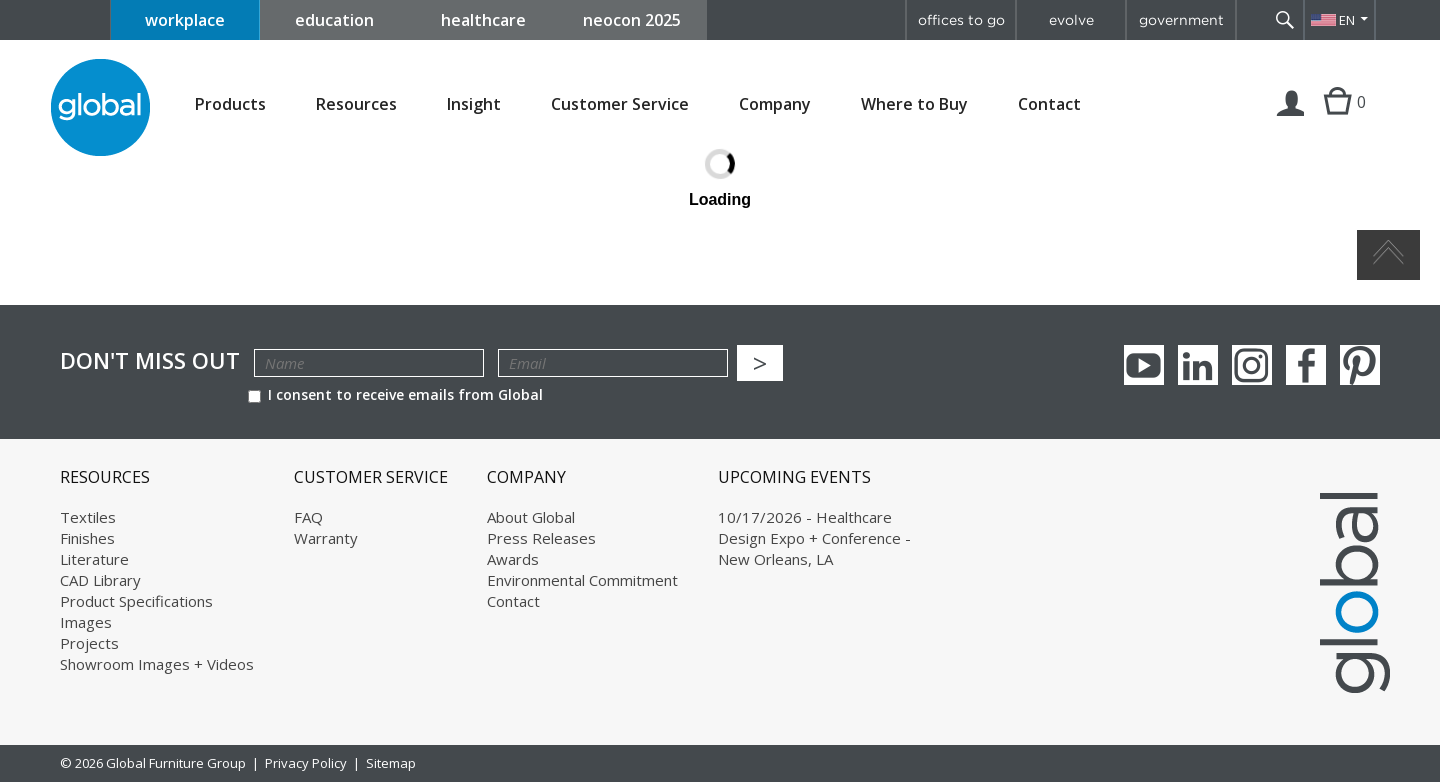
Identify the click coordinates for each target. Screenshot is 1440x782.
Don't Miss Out (150, 360)
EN (1347, 20)
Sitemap (391, 763)
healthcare (483, 20)
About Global (531, 517)
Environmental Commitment (582, 580)
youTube (1144, 365)
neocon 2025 (632, 20)
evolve (1071, 20)
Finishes (87, 538)
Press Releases (541, 538)
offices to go (961, 20)
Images (86, 622)
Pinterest (1360, 365)
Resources (356, 104)
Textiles (88, 517)
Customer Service (620, 104)
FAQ (308, 517)
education (334, 20)
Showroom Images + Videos (157, 664)
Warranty (326, 538)
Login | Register (1291, 122)
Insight (474, 104)
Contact (1049, 104)
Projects (89, 643)
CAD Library (100, 580)
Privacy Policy (306, 763)
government (1181, 20)
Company (775, 104)
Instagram (1252, 365)
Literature (94, 559)
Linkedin (1198, 365)
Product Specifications (136, 601)
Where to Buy (914, 104)
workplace (185, 20)
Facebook (1306, 365)
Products (230, 104)
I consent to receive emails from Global (395, 394)
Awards (513, 559)
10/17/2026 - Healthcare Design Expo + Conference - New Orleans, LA (814, 538)
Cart (1337, 122)
